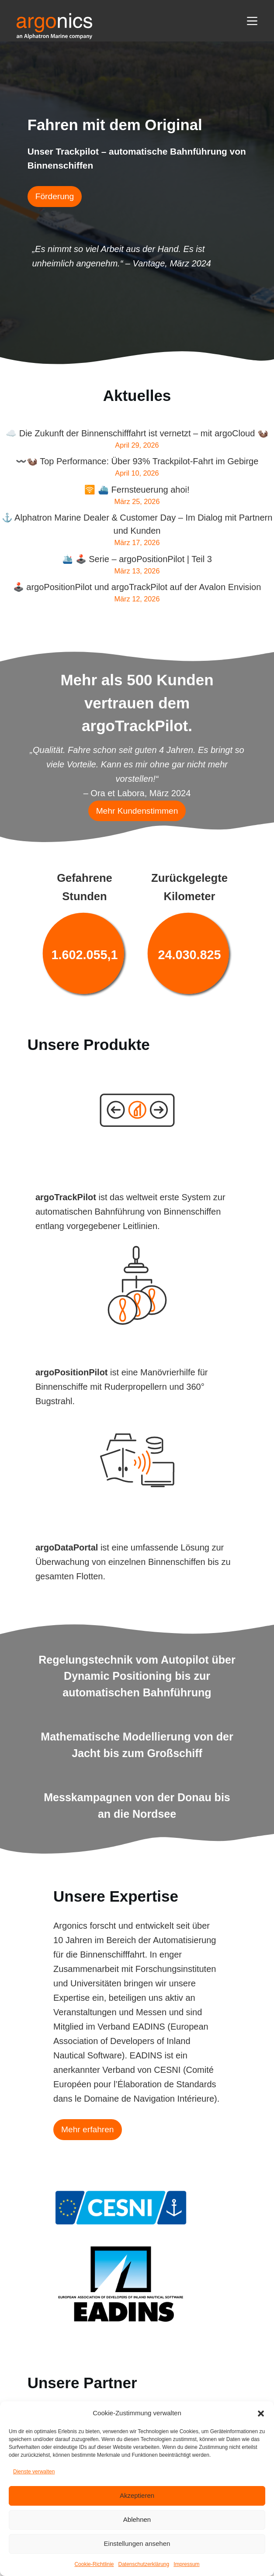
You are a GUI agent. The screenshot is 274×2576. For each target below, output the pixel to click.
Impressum (186, 2564)
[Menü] (252, 21)
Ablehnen (137, 2519)
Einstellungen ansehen (137, 2543)
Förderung (54, 196)
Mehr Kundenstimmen (137, 810)
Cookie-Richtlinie (94, 2564)
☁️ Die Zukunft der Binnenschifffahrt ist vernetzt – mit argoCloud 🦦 (137, 433)
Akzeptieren (137, 2495)
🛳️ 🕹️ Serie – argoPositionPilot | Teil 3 (137, 559)
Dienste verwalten (34, 2472)
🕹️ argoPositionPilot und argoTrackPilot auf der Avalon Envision (137, 587)
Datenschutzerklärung (143, 2564)
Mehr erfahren (87, 2129)
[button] (261, 2413)
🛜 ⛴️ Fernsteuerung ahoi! (136, 489)
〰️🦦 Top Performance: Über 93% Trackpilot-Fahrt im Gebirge (137, 461)
